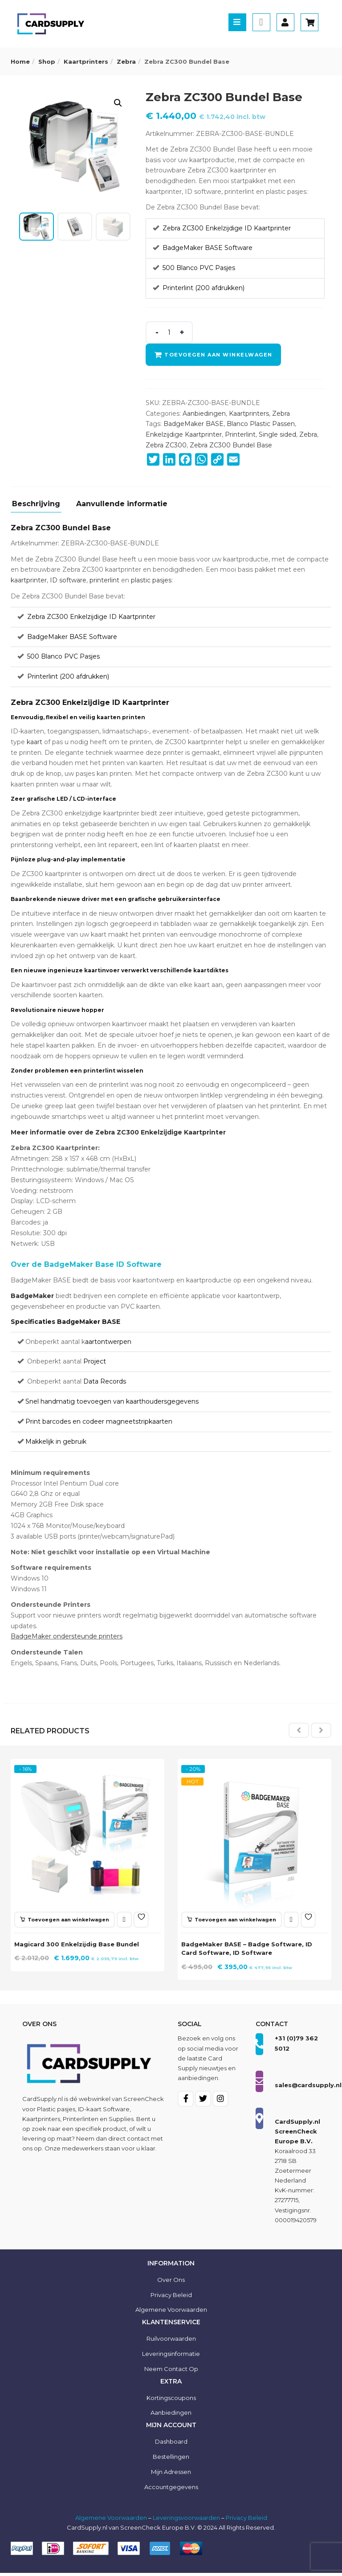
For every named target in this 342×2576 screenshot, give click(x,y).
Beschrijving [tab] (36, 504)
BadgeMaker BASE (193, 424)
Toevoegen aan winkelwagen (220, 355)
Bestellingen (171, 2460)
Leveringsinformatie (171, 2357)
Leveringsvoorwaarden (186, 2521)
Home (20, 61)
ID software (68, 580)
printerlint (104, 580)
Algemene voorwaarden (171, 2313)
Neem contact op (171, 2371)
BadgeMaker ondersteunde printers (66, 1636)
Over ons (171, 2282)
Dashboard (171, 2445)
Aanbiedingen (204, 414)
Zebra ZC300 (166, 445)
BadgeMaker (32, 1296)
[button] (118, 103)
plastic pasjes (151, 580)
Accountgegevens (171, 2490)
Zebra (126, 61)
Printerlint (240, 434)
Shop (46, 61)
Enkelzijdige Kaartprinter (184, 434)
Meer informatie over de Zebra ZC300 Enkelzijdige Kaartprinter (118, 1132)
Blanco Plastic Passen (261, 424)
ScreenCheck (143, 2102)
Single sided (277, 434)
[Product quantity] (169, 332)
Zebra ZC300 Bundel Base (231, 445)
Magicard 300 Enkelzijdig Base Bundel (79, 1942)
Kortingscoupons (171, 2400)
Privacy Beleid (171, 2298)
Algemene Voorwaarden (111, 2521)
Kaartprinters (86, 61)
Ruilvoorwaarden (171, 2342)
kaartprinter (29, 580)
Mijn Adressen (171, 2474)
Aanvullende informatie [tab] (121, 504)
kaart (34, 742)
